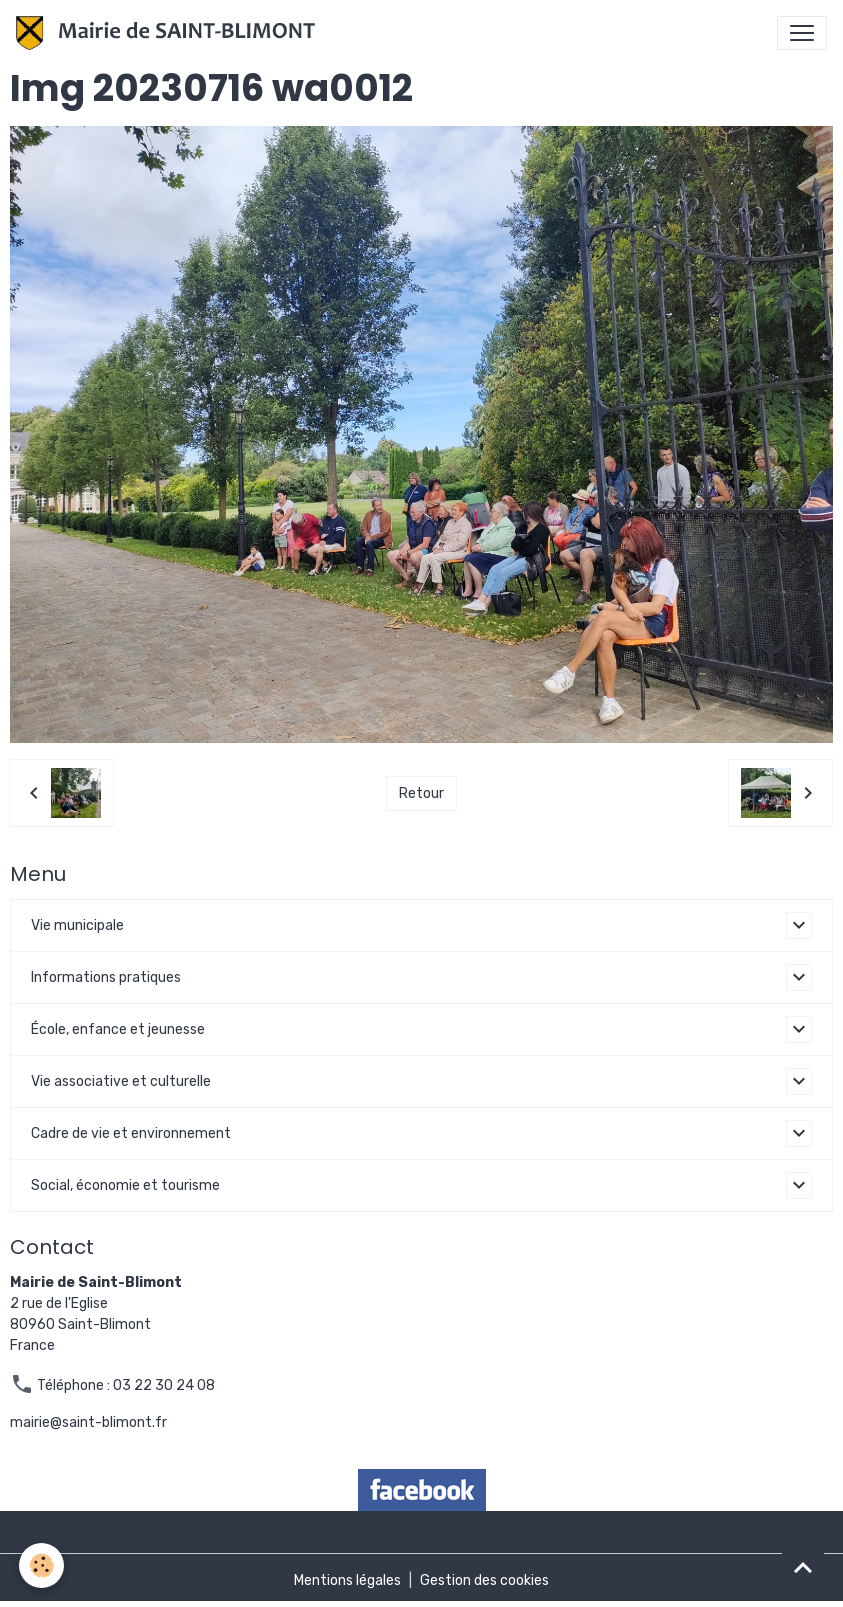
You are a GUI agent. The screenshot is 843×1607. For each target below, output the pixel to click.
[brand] (169, 33)
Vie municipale (77, 925)
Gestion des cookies (484, 1580)
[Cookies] (42, 1565)
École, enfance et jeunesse (118, 1029)
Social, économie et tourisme (125, 1185)
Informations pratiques (106, 977)
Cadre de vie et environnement (131, 1133)
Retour (421, 793)
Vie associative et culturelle (121, 1081)
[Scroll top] (803, 1567)
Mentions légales (347, 1580)
